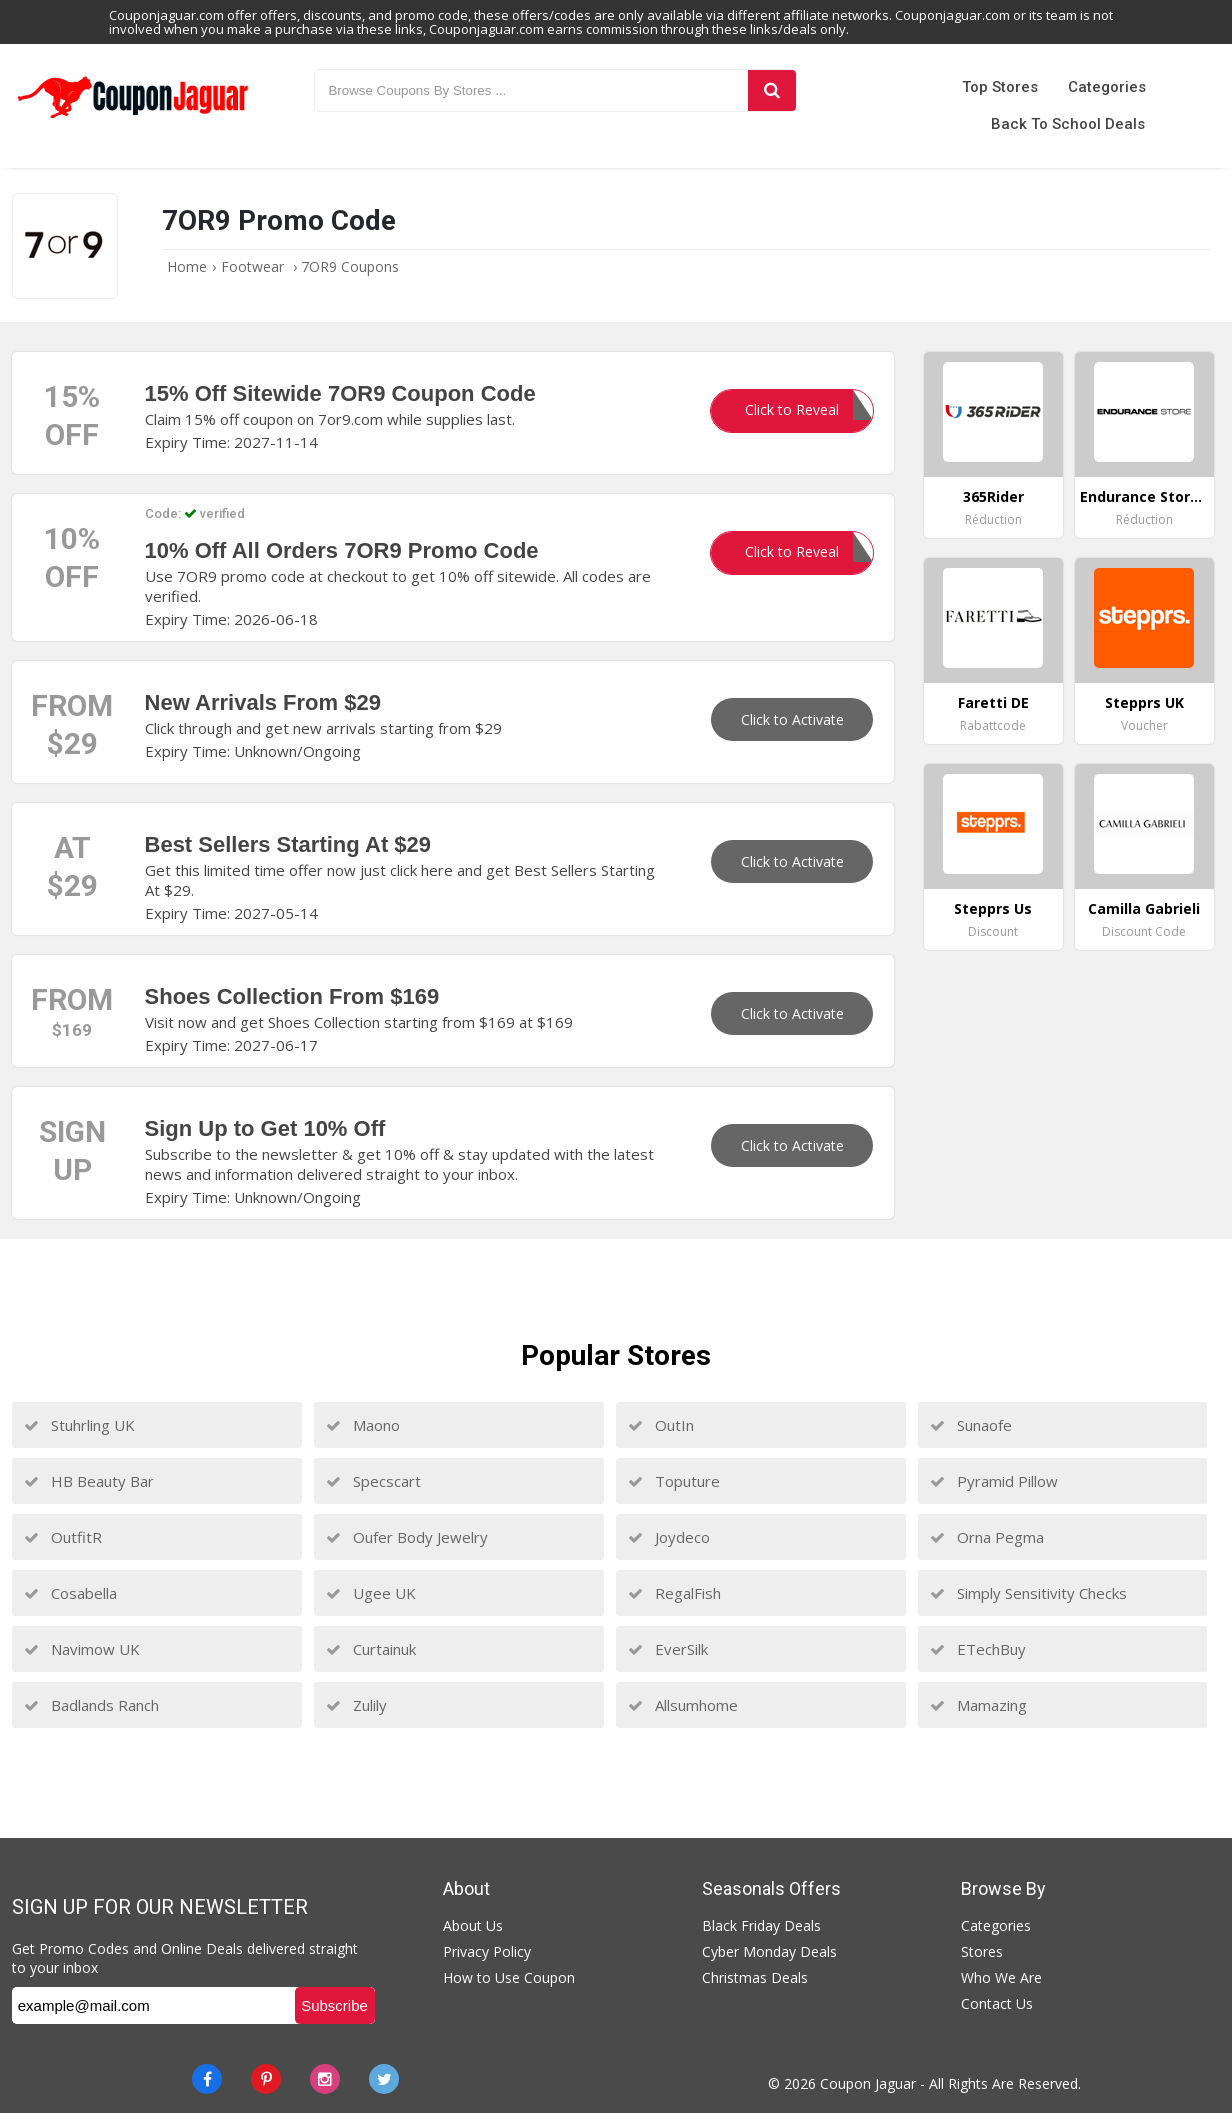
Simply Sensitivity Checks (1028, 1593)
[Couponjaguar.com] (132, 119)
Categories (1107, 87)
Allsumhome (683, 1705)
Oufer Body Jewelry (407, 1537)
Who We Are (1001, 1977)
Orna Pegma (987, 1537)
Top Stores (1000, 87)
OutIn (661, 1425)
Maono (363, 1425)
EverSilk (668, 1649)
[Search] (772, 90)
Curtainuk (371, 1649)
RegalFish (674, 1593)
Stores (982, 1951)
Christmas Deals (755, 1977)
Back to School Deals (1068, 124)
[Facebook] (207, 2079)
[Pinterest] (266, 2079)
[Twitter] (384, 2079)
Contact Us (997, 2003)
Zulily (356, 1705)
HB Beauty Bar (89, 1481)
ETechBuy (978, 1649)
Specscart (373, 1481)
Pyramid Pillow (994, 1481)
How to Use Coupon (509, 1977)
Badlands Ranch (91, 1705)
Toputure (674, 1481)
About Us (473, 1925)
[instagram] (325, 2079)
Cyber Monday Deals (769, 1951)
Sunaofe (971, 1425)
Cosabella (70, 1593)
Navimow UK (82, 1649)
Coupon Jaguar (868, 2083)
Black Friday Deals (761, 1925)
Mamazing (978, 1705)
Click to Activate (792, 719)
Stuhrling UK (79, 1425)
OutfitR (63, 1537)
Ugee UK (371, 1593)
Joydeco (669, 1537)
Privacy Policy (487, 1951)
